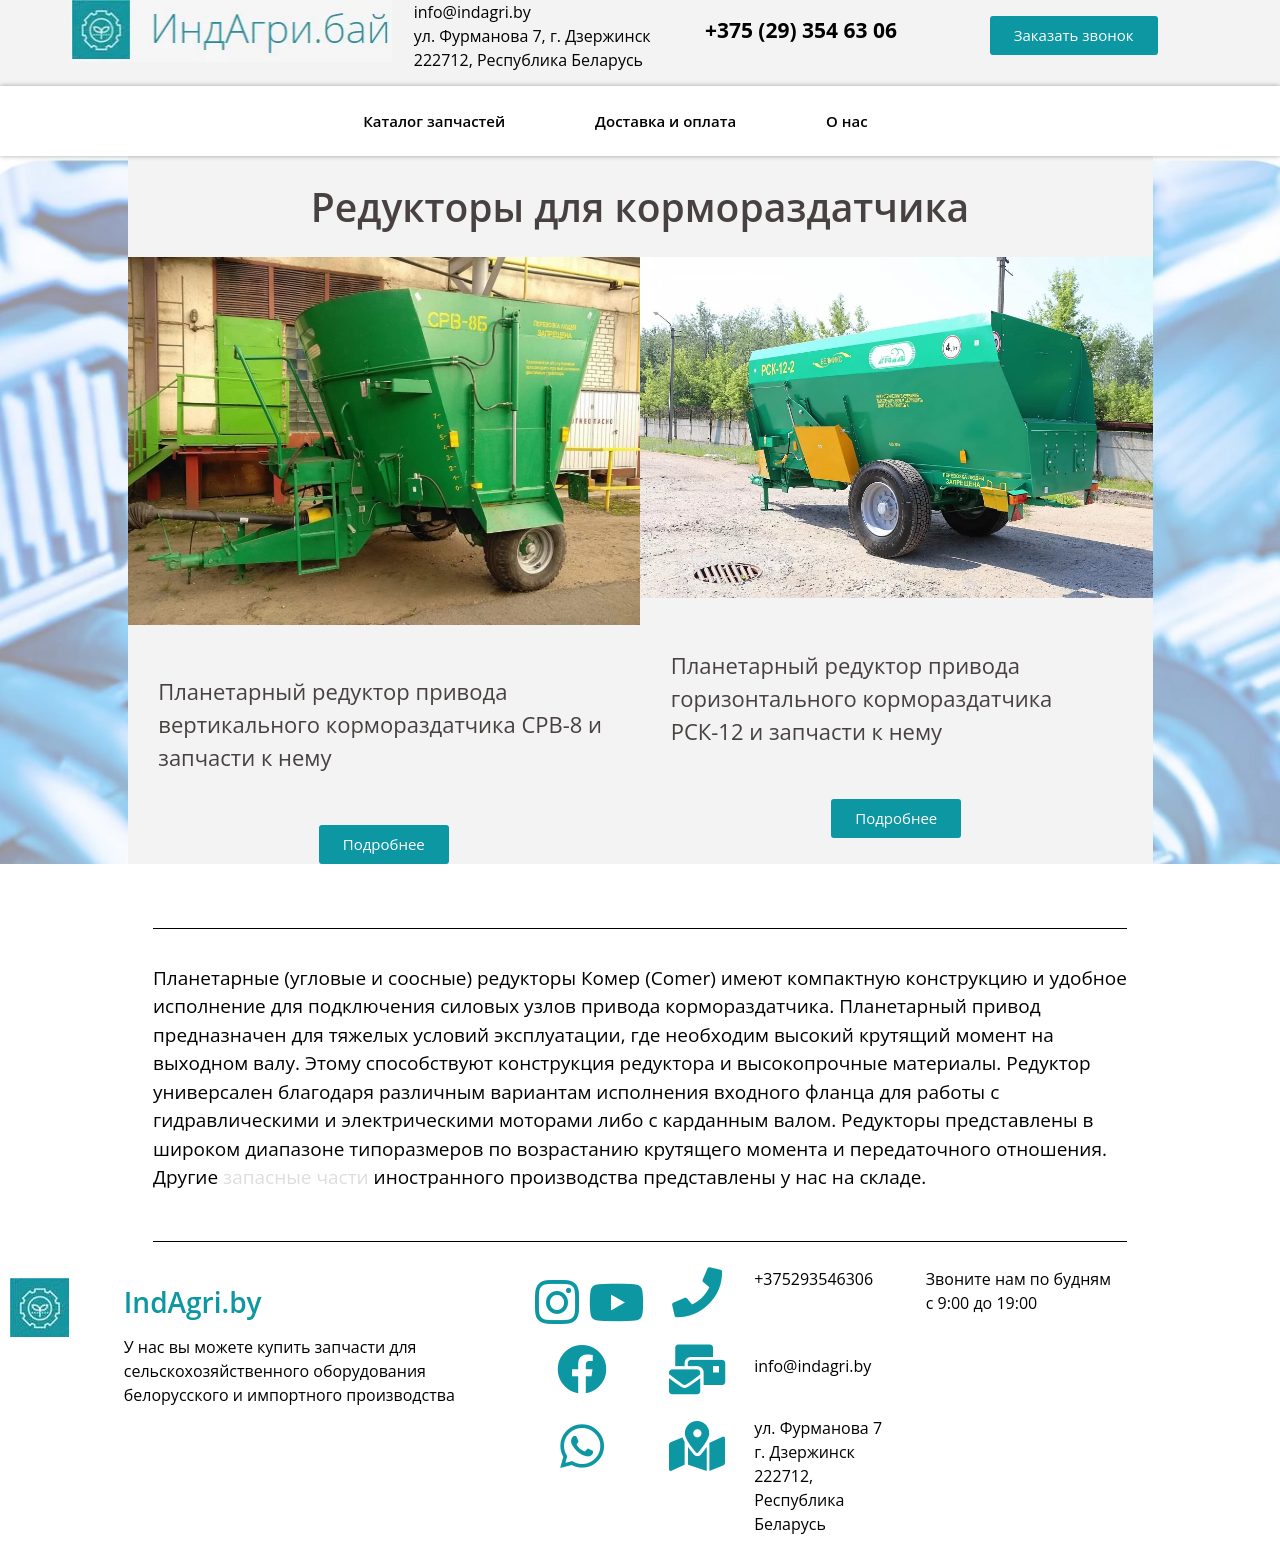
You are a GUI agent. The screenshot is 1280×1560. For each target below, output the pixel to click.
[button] (1074, 35)
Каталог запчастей (434, 121)
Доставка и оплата (665, 121)
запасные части (296, 1177)
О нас (847, 121)
